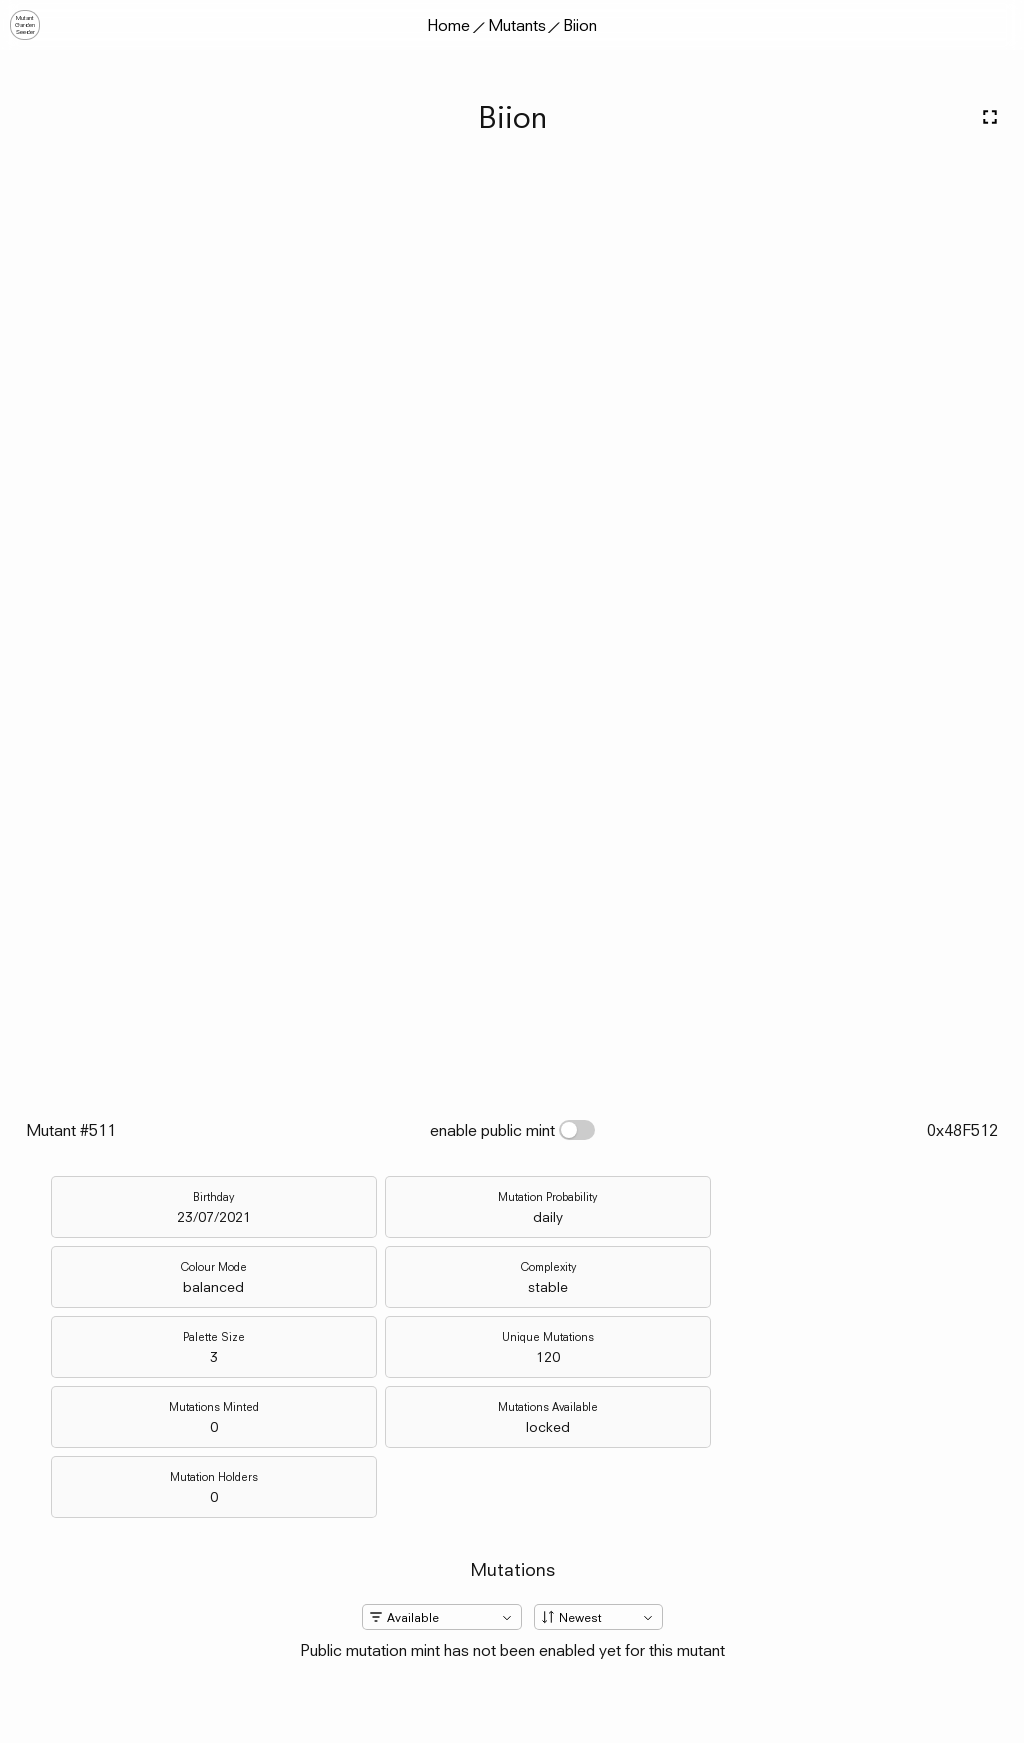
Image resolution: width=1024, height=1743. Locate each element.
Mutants (517, 25)
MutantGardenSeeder (25, 25)
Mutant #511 (71, 1130)
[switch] (577, 1130)
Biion (580, 25)
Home (448, 25)
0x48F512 (962, 1130)
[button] (999, 25)
